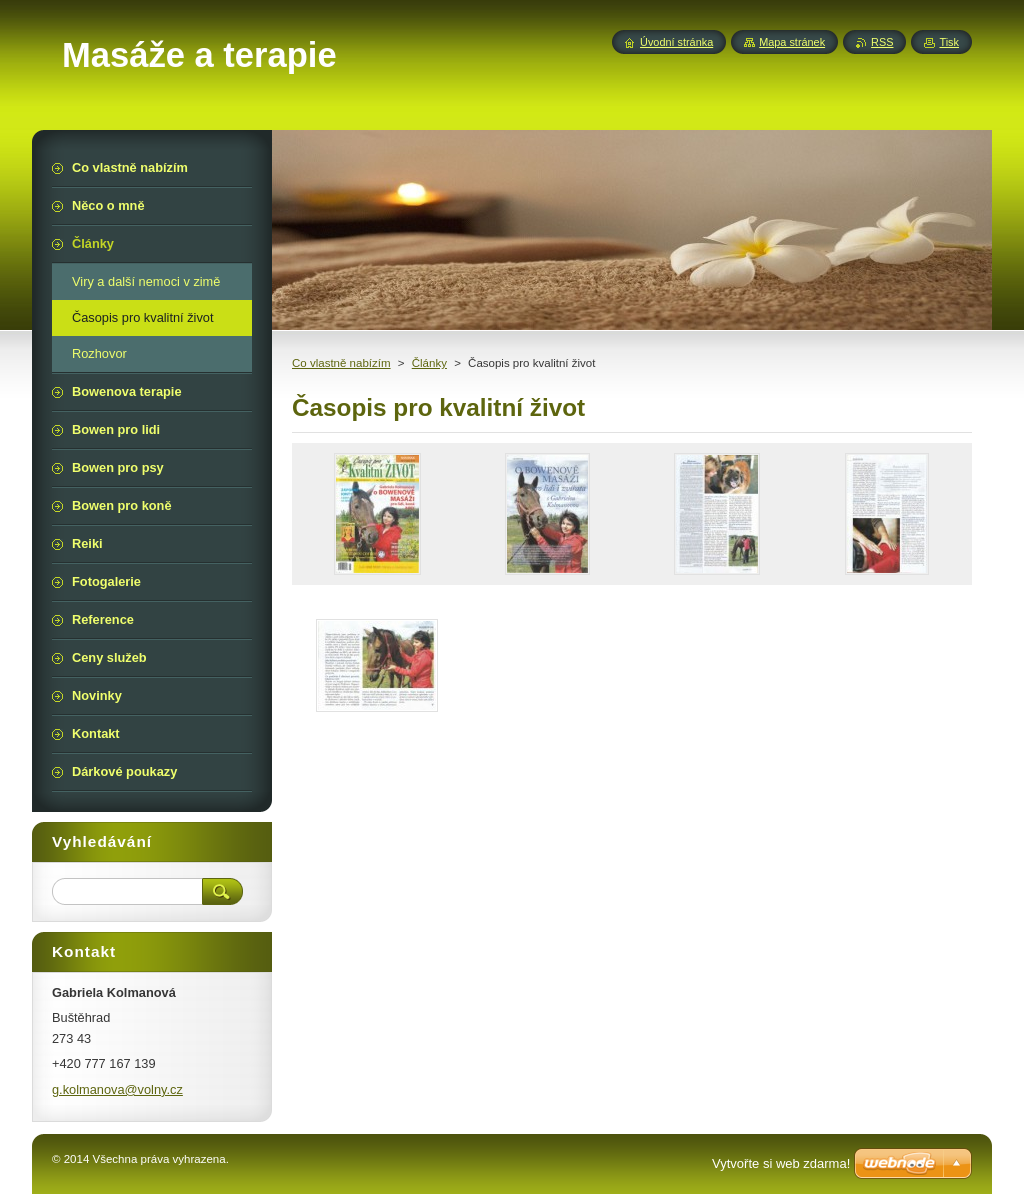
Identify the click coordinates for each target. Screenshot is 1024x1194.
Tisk (949, 42)
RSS (882, 42)
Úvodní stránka (676, 42)
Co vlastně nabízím (341, 363)
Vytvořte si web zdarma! (781, 1163)
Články (429, 363)
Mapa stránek (792, 42)
